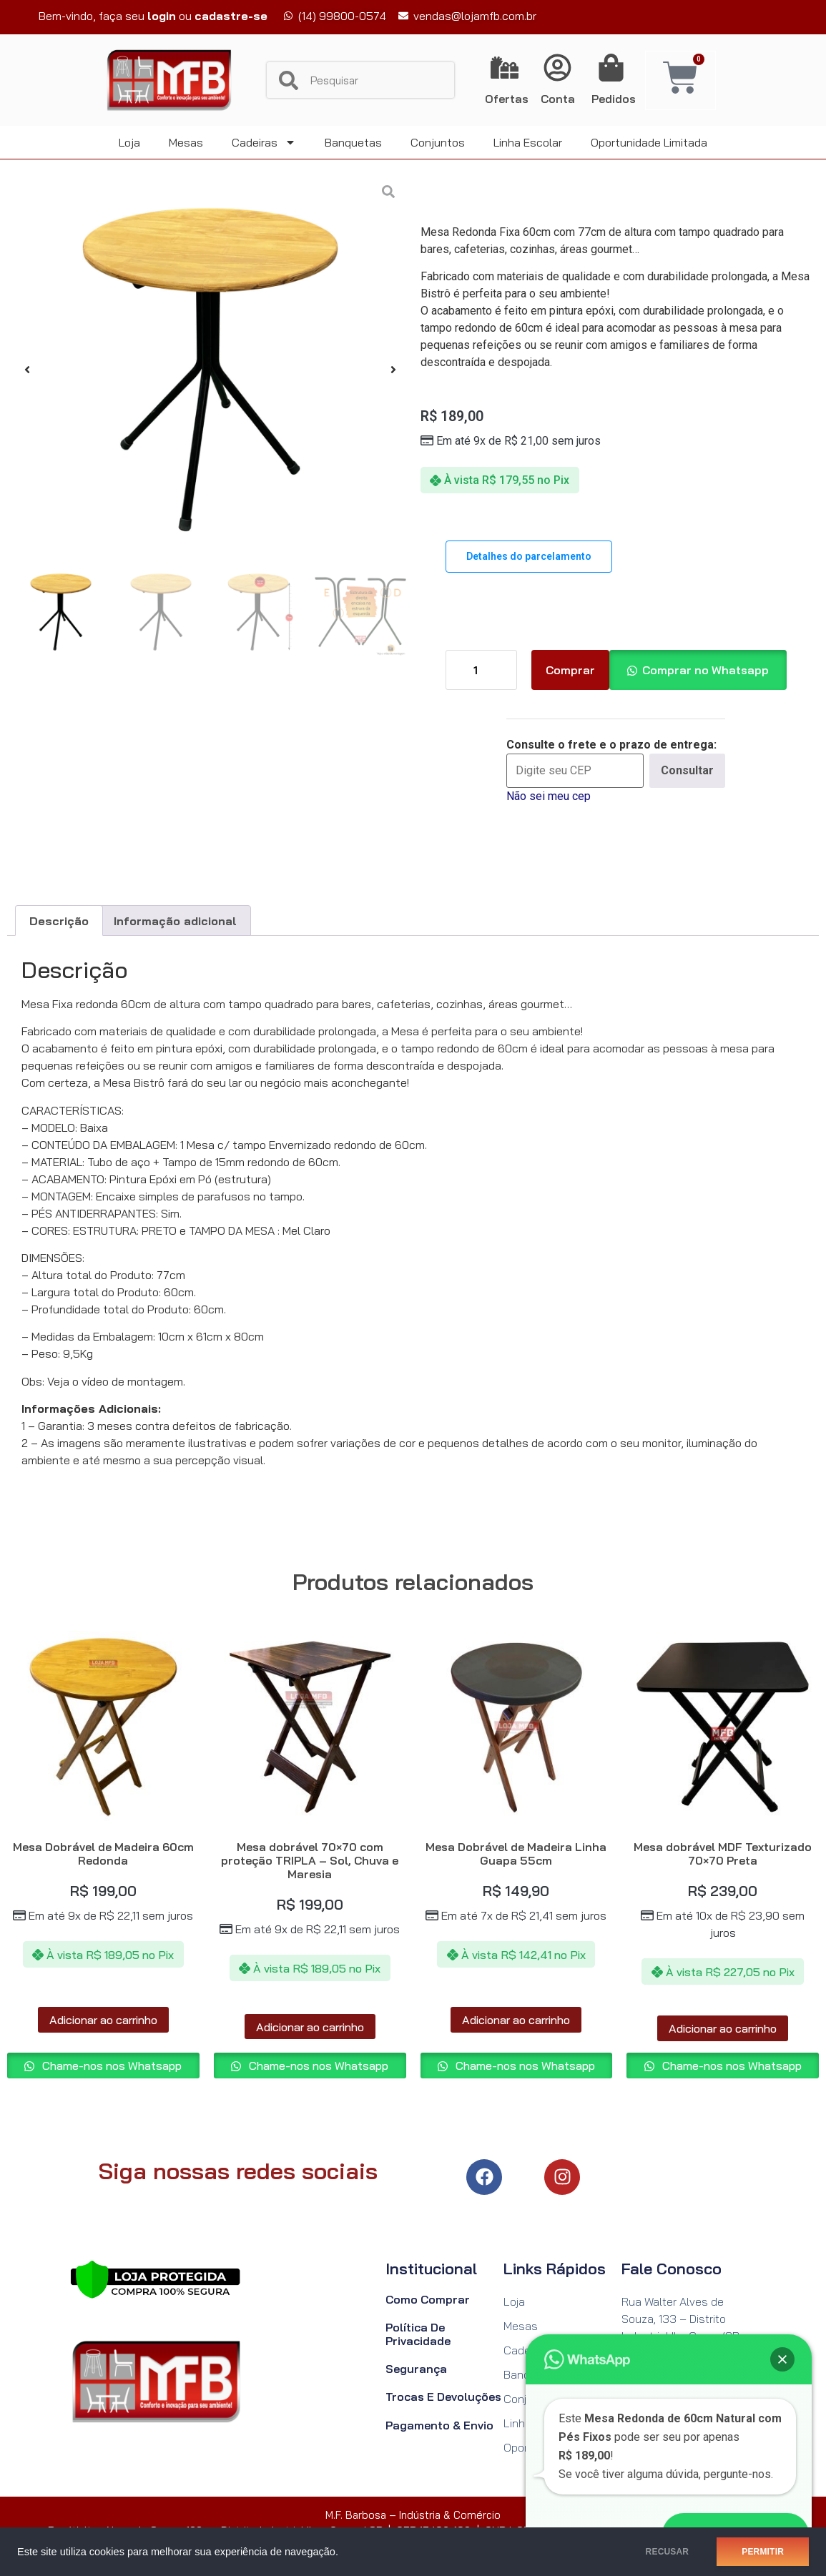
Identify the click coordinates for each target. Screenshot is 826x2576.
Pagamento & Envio (439, 2425)
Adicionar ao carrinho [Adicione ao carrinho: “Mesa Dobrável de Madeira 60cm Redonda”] (103, 2020)
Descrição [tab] (59, 921)
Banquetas (353, 142)
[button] (27, 369)
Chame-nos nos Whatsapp (110, 2065)
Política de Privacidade (418, 2334)
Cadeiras (264, 142)
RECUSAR (667, 2552)
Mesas (186, 142)
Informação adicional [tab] (175, 921)
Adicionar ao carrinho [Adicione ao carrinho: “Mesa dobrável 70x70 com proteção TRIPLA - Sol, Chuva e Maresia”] (310, 2027)
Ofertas (506, 99)
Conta (558, 99)
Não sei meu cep (548, 796)
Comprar (570, 670)
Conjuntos (437, 142)
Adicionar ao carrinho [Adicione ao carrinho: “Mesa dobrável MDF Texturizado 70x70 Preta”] (723, 2028)
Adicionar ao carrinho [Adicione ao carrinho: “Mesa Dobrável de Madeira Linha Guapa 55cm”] (516, 2020)
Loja (129, 142)
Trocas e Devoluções (443, 2396)
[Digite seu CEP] (575, 771)
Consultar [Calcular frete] (687, 770)
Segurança (416, 2369)
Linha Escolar (527, 142)
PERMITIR (763, 2552)
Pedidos (613, 99)
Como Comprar (427, 2299)
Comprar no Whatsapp (705, 670)
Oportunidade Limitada (649, 142)
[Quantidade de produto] (481, 670)
